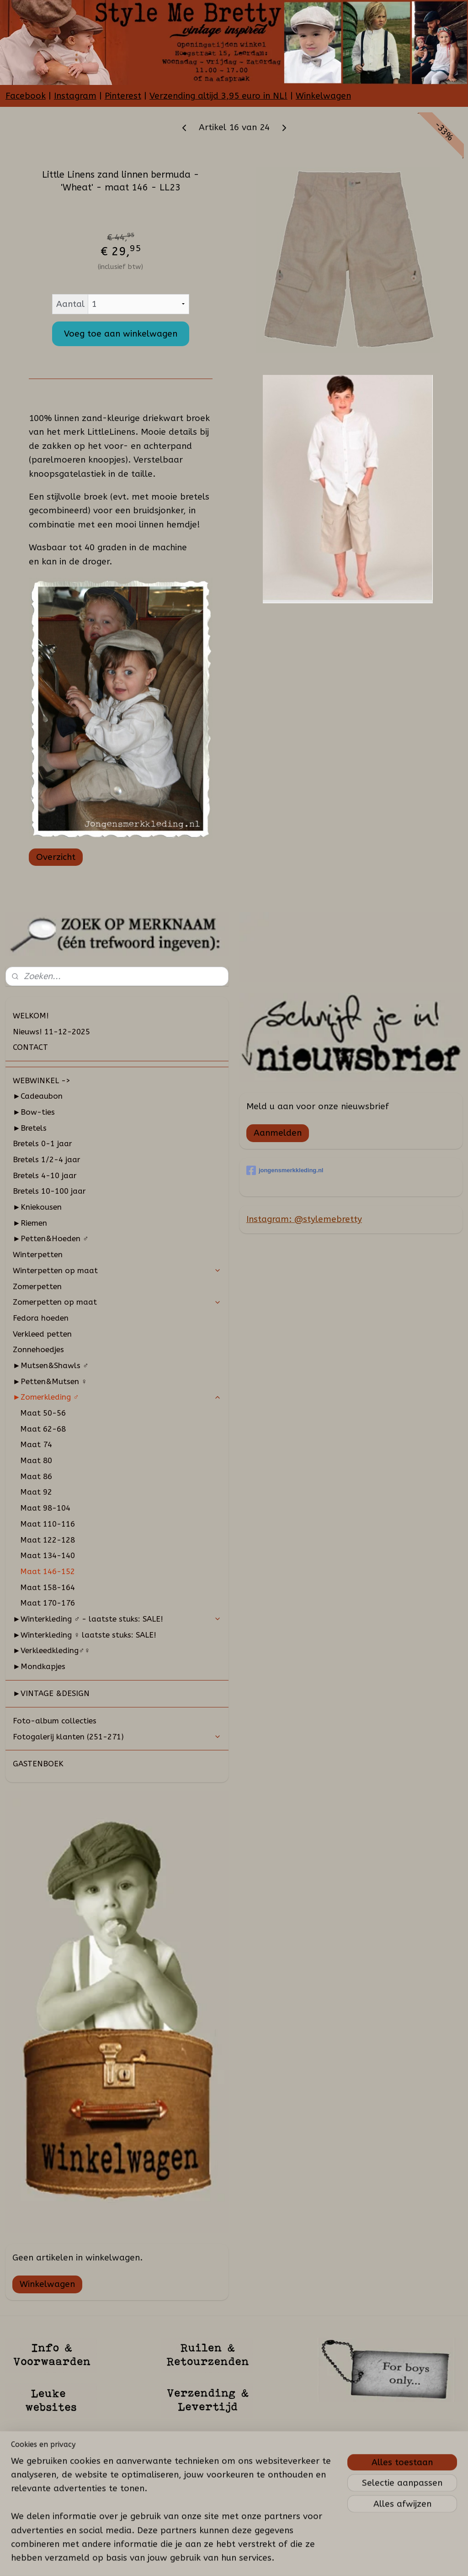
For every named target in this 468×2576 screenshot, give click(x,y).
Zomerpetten (37, 1286)
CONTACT (30, 1047)
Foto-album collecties (54, 1720)
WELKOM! (31, 1015)
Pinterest (123, 96)
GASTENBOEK (38, 1763)
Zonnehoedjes (38, 1349)
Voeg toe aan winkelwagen (120, 334)
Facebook (25, 96)
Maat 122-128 (47, 1539)
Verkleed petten (42, 1333)
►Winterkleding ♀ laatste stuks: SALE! (85, 1634)
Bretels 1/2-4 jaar (46, 1159)
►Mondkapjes (39, 1666)
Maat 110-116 (47, 1523)
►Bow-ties (34, 1112)
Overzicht (55, 857)
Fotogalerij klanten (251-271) (117, 1736)
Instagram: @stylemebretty (304, 1219)
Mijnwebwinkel (344, 2559)
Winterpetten (38, 1254)
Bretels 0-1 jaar (42, 1143)
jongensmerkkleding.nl (285, 1170)
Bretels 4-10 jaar (45, 1175)
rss (234, 2559)
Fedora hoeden (41, 1317)
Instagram (75, 96)
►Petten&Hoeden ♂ (51, 1238)
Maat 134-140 (47, 1555)
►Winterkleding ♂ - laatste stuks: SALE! (117, 1618)
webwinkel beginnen (267, 2559)
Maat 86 (36, 1476)
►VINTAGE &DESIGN (51, 1693)
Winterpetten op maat (117, 1270)
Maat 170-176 (47, 1602)
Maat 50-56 (43, 1412)
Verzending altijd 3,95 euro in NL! (218, 96)
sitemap (217, 2559)
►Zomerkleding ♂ (117, 1396)
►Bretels (30, 1128)
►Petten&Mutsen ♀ (50, 1381)
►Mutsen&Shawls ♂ (51, 1365)
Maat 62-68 (43, 1428)
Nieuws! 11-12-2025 (51, 1031)
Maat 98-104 (45, 1507)
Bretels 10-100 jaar (49, 1191)
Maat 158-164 (47, 1587)
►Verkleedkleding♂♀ (51, 1650)
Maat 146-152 (47, 1571)
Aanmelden (278, 1133)
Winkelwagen (323, 96)
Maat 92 (36, 1491)
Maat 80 (36, 1460)
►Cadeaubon (38, 1096)
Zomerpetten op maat (117, 1301)
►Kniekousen (37, 1207)
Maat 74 (36, 1444)
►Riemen (30, 1222)
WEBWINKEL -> (41, 1080)
